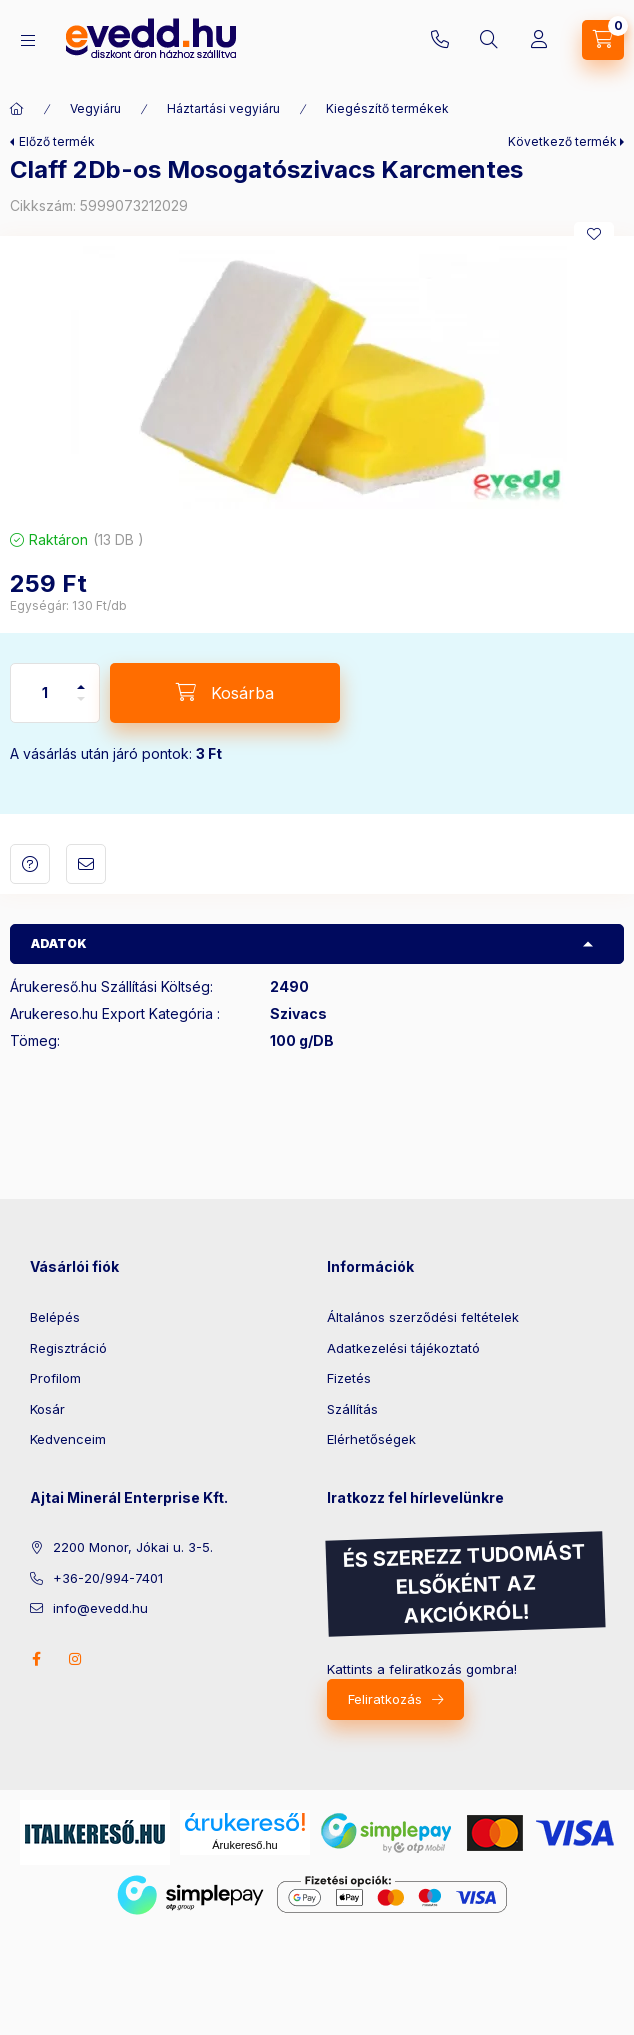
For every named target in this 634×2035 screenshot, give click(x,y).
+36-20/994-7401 (440, 40)
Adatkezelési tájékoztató (403, 1348)
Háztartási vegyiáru (223, 108)
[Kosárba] (225, 693)
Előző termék (57, 141)
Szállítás (352, 1409)
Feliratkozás (385, 1699)
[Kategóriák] (28, 40)
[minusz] (81, 707)
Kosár (47, 1409)
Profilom (55, 1378)
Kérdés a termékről (30, 864)
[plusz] (81, 678)
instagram (76, 1659)
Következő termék (562, 141)
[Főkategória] (17, 109)
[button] (317, 377)
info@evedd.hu (100, 1608)
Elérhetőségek (371, 1439)
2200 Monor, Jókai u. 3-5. (133, 1547)
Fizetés (349, 1378)
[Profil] (539, 40)
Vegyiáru (95, 108)
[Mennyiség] (45, 693)
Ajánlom (86, 864)
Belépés (55, 1317)
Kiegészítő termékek (387, 108)
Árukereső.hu (244, 1845)
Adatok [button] (59, 943)
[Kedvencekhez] (594, 234)
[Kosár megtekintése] (603, 40)
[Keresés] (489, 40)
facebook (36, 1659)
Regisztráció (68, 1348)
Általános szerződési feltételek (423, 1317)
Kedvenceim (68, 1439)
